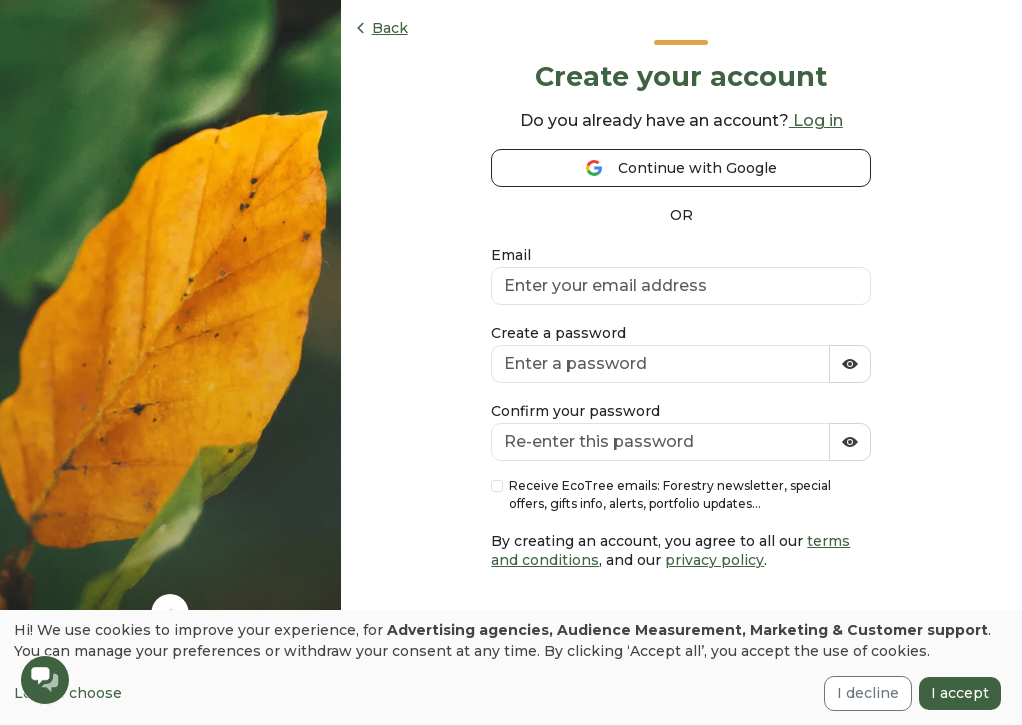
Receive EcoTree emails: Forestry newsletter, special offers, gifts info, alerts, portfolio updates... (670, 494)
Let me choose (68, 693)
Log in (816, 120)
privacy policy (714, 560)
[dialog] (511, 667)
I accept (960, 693)
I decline (868, 693)
